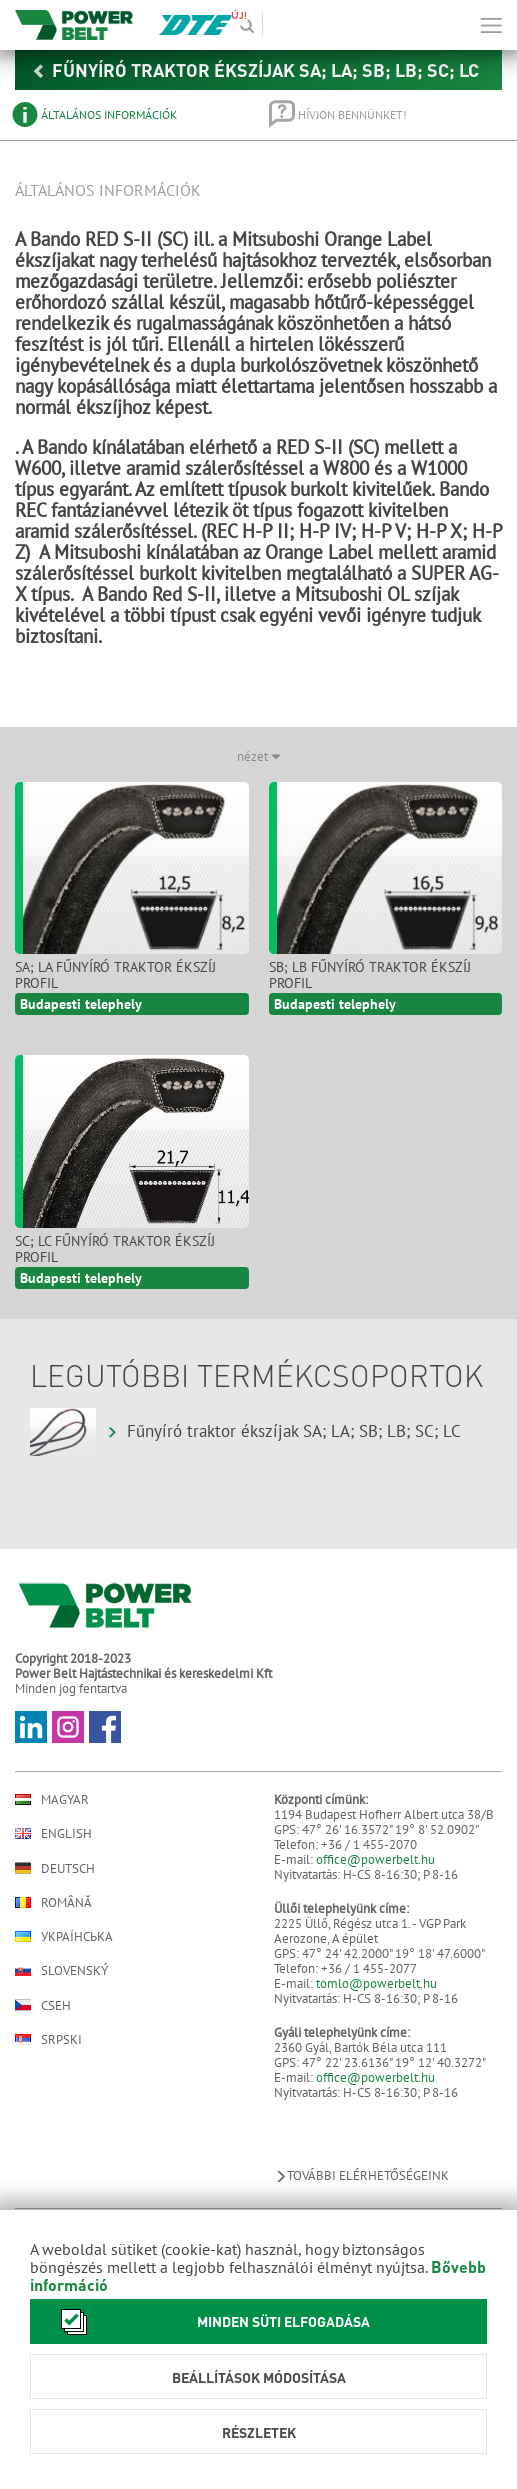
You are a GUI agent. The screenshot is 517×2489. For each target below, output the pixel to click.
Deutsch (55, 1868)
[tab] (126, 114)
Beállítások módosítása (259, 2377)
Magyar (52, 1799)
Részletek (259, 2432)
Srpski (48, 2039)
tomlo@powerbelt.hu (376, 1983)
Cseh (43, 2005)
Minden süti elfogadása (210, 2321)
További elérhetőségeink (361, 2175)
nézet (259, 756)
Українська (64, 1936)
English (53, 1833)
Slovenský (61, 1970)
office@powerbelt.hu (375, 1859)
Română (53, 1902)
